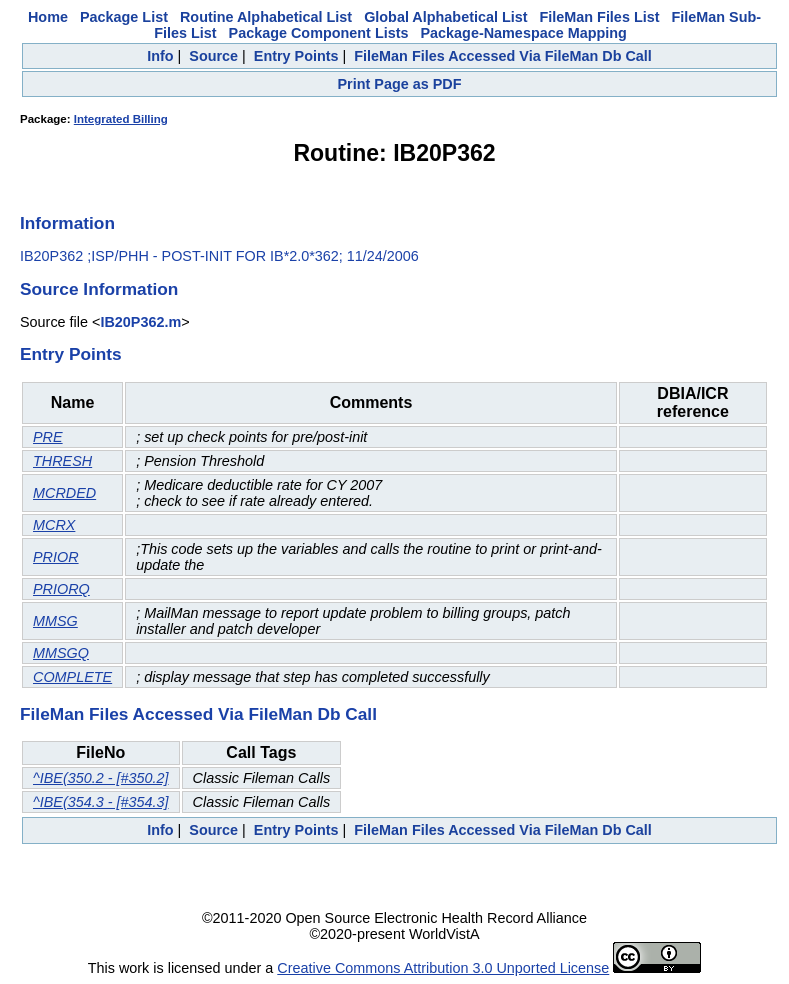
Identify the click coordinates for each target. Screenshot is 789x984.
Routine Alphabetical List (266, 17)
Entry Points (296, 56)
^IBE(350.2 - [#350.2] (101, 778)
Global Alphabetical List (445, 17)
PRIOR (56, 557)
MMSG (55, 621)
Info (160, 56)
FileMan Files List (600, 17)
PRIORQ (61, 589)
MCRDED (64, 493)
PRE (48, 437)
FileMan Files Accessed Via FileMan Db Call (503, 56)
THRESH (62, 461)
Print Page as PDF (400, 84)
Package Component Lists (319, 33)
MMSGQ (61, 653)
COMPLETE (72, 677)
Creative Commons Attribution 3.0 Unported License (443, 968)
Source (213, 56)
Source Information (99, 289)
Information (67, 223)
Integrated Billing (121, 119)
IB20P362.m (140, 322)
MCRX (54, 525)
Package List (124, 17)
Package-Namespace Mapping (523, 33)
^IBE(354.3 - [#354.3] (101, 802)
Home (48, 17)
